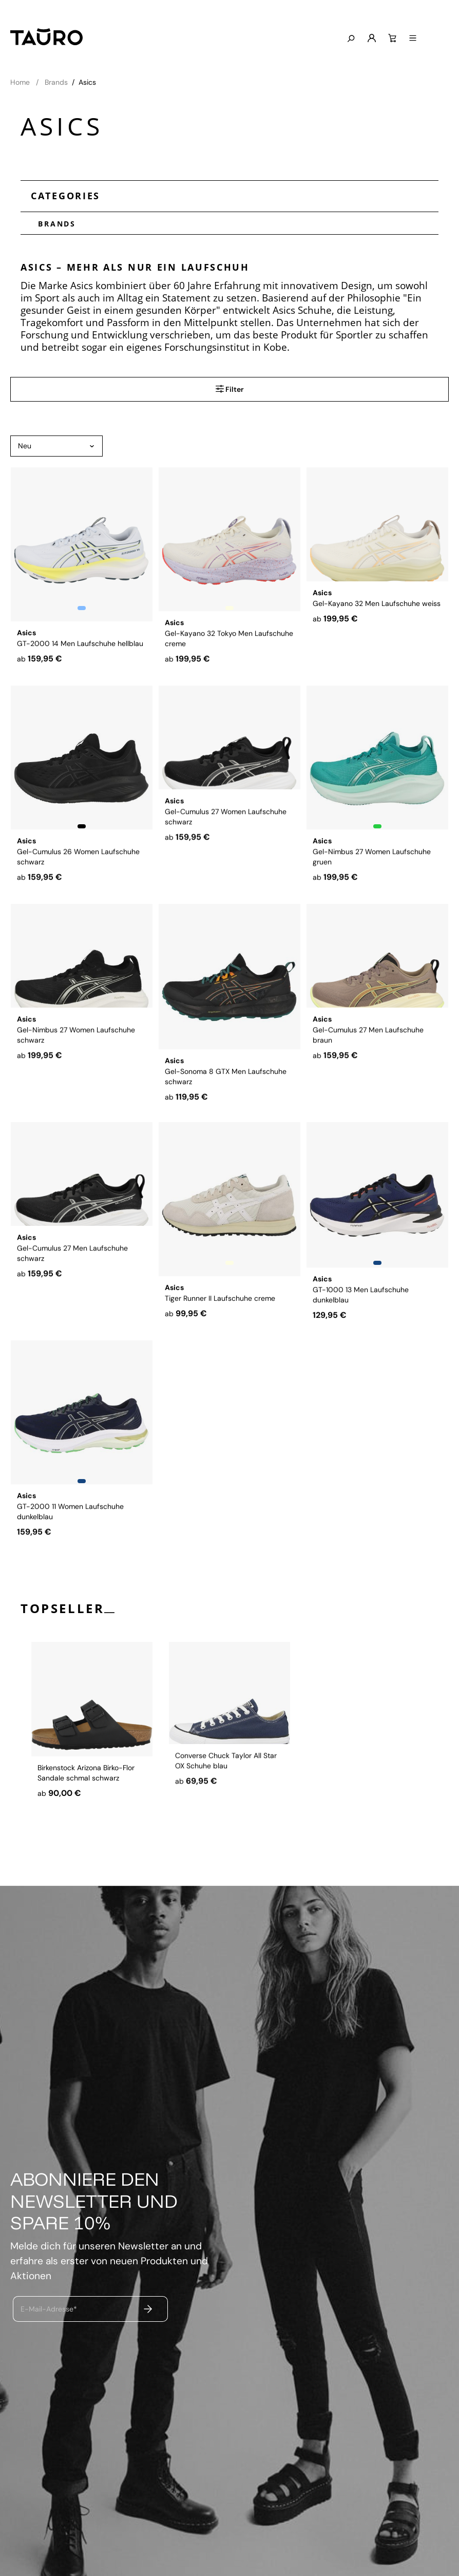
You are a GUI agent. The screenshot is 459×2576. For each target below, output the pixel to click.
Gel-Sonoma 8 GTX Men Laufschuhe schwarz (225, 1081)
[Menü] (438, 38)
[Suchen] (376, 39)
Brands (53, 223)
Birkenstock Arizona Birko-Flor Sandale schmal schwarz (86, 1809)
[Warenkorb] (418, 38)
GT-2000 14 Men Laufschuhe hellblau (80, 640)
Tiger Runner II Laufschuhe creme (220, 1294)
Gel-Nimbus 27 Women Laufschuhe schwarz (76, 1081)
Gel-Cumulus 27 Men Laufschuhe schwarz (72, 1300)
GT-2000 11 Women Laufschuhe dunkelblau (70, 1518)
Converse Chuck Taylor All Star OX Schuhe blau (226, 1809)
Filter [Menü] (230, 389)
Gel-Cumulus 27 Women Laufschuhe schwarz (225, 863)
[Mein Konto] (397, 38)
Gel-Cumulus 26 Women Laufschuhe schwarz (78, 863)
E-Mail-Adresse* (49, 2308)
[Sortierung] (56, 446)
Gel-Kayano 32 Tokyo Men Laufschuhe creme (229, 645)
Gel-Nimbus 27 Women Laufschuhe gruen (372, 863)
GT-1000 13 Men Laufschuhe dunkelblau (361, 1300)
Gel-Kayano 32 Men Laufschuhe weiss (377, 640)
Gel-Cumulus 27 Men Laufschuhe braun (368, 1081)
